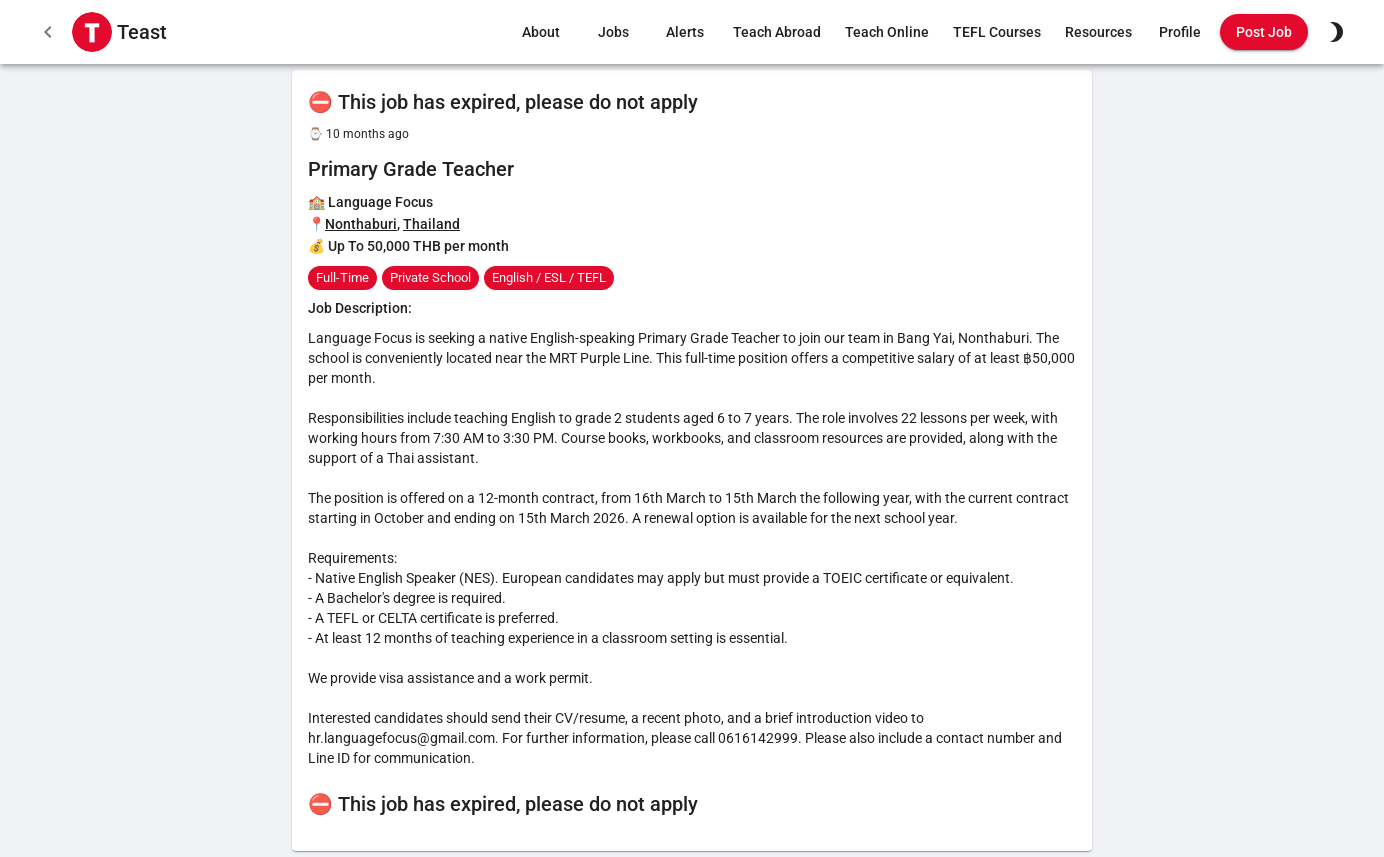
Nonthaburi (361, 224)
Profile (1180, 32)
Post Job (1264, 32)
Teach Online (887, 32)
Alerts (685, 32)
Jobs (613, 32)
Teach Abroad (777, 32)
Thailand (431, 224)
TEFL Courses (997, 32)
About (541, 32)
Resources (1098, 32)
